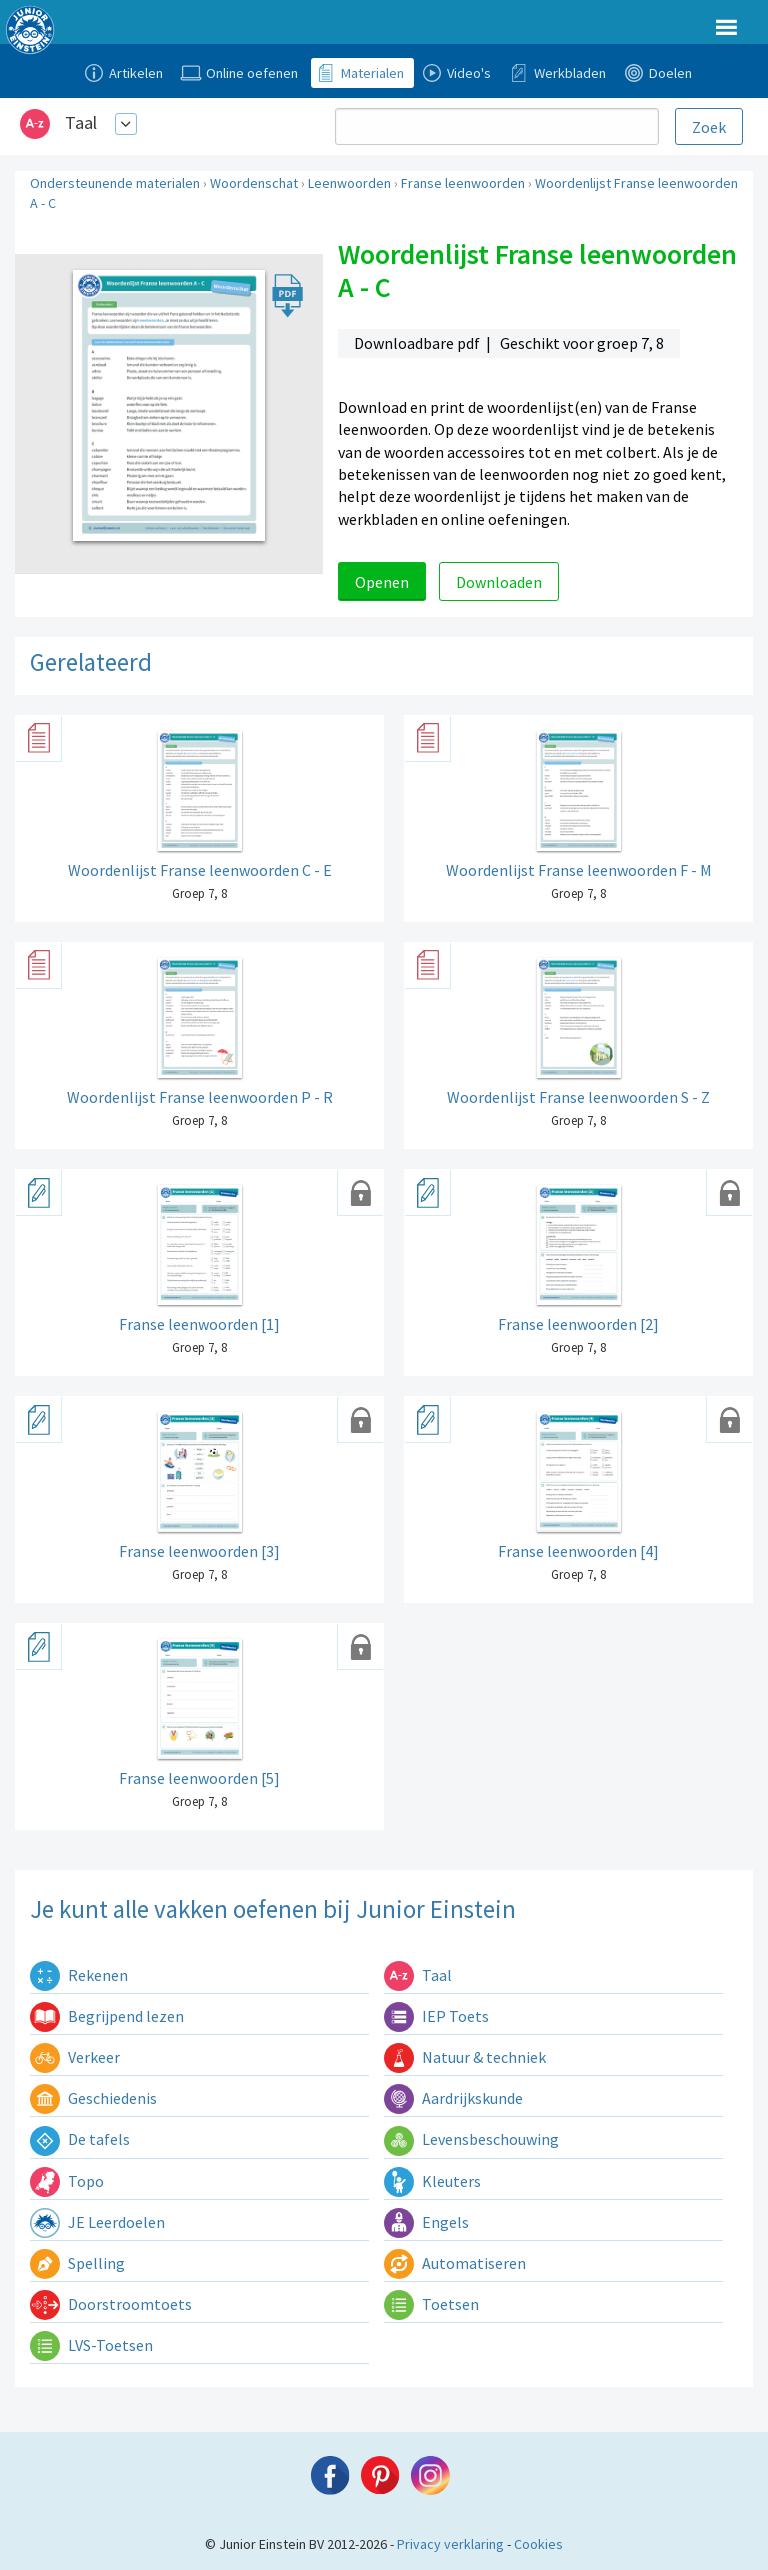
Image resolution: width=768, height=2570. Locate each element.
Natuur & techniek (465, 2057)
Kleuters (432, 2181)
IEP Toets (436, 2016)
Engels (426, 2222)
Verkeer (75, 2057)
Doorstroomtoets (111, 2304)
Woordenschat (254, 183)
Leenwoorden (349, 183)
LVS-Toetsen (91, 2345)
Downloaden (499, 582)
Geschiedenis (93, 2098)
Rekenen (79, 1975)
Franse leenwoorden (463, 183)
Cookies (538, 2544)
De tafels (80, 2139)
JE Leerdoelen (97, 2222)
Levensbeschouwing (471, 2139)
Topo (67, 2181)
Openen (382, 582)
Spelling (77, 2263)
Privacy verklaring (450, 2544)
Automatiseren (455, 2263)
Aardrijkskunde (453, 2098)
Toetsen (431, 2304)
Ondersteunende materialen (115, 183)
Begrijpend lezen (107, 2016)
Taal (81, 122)
